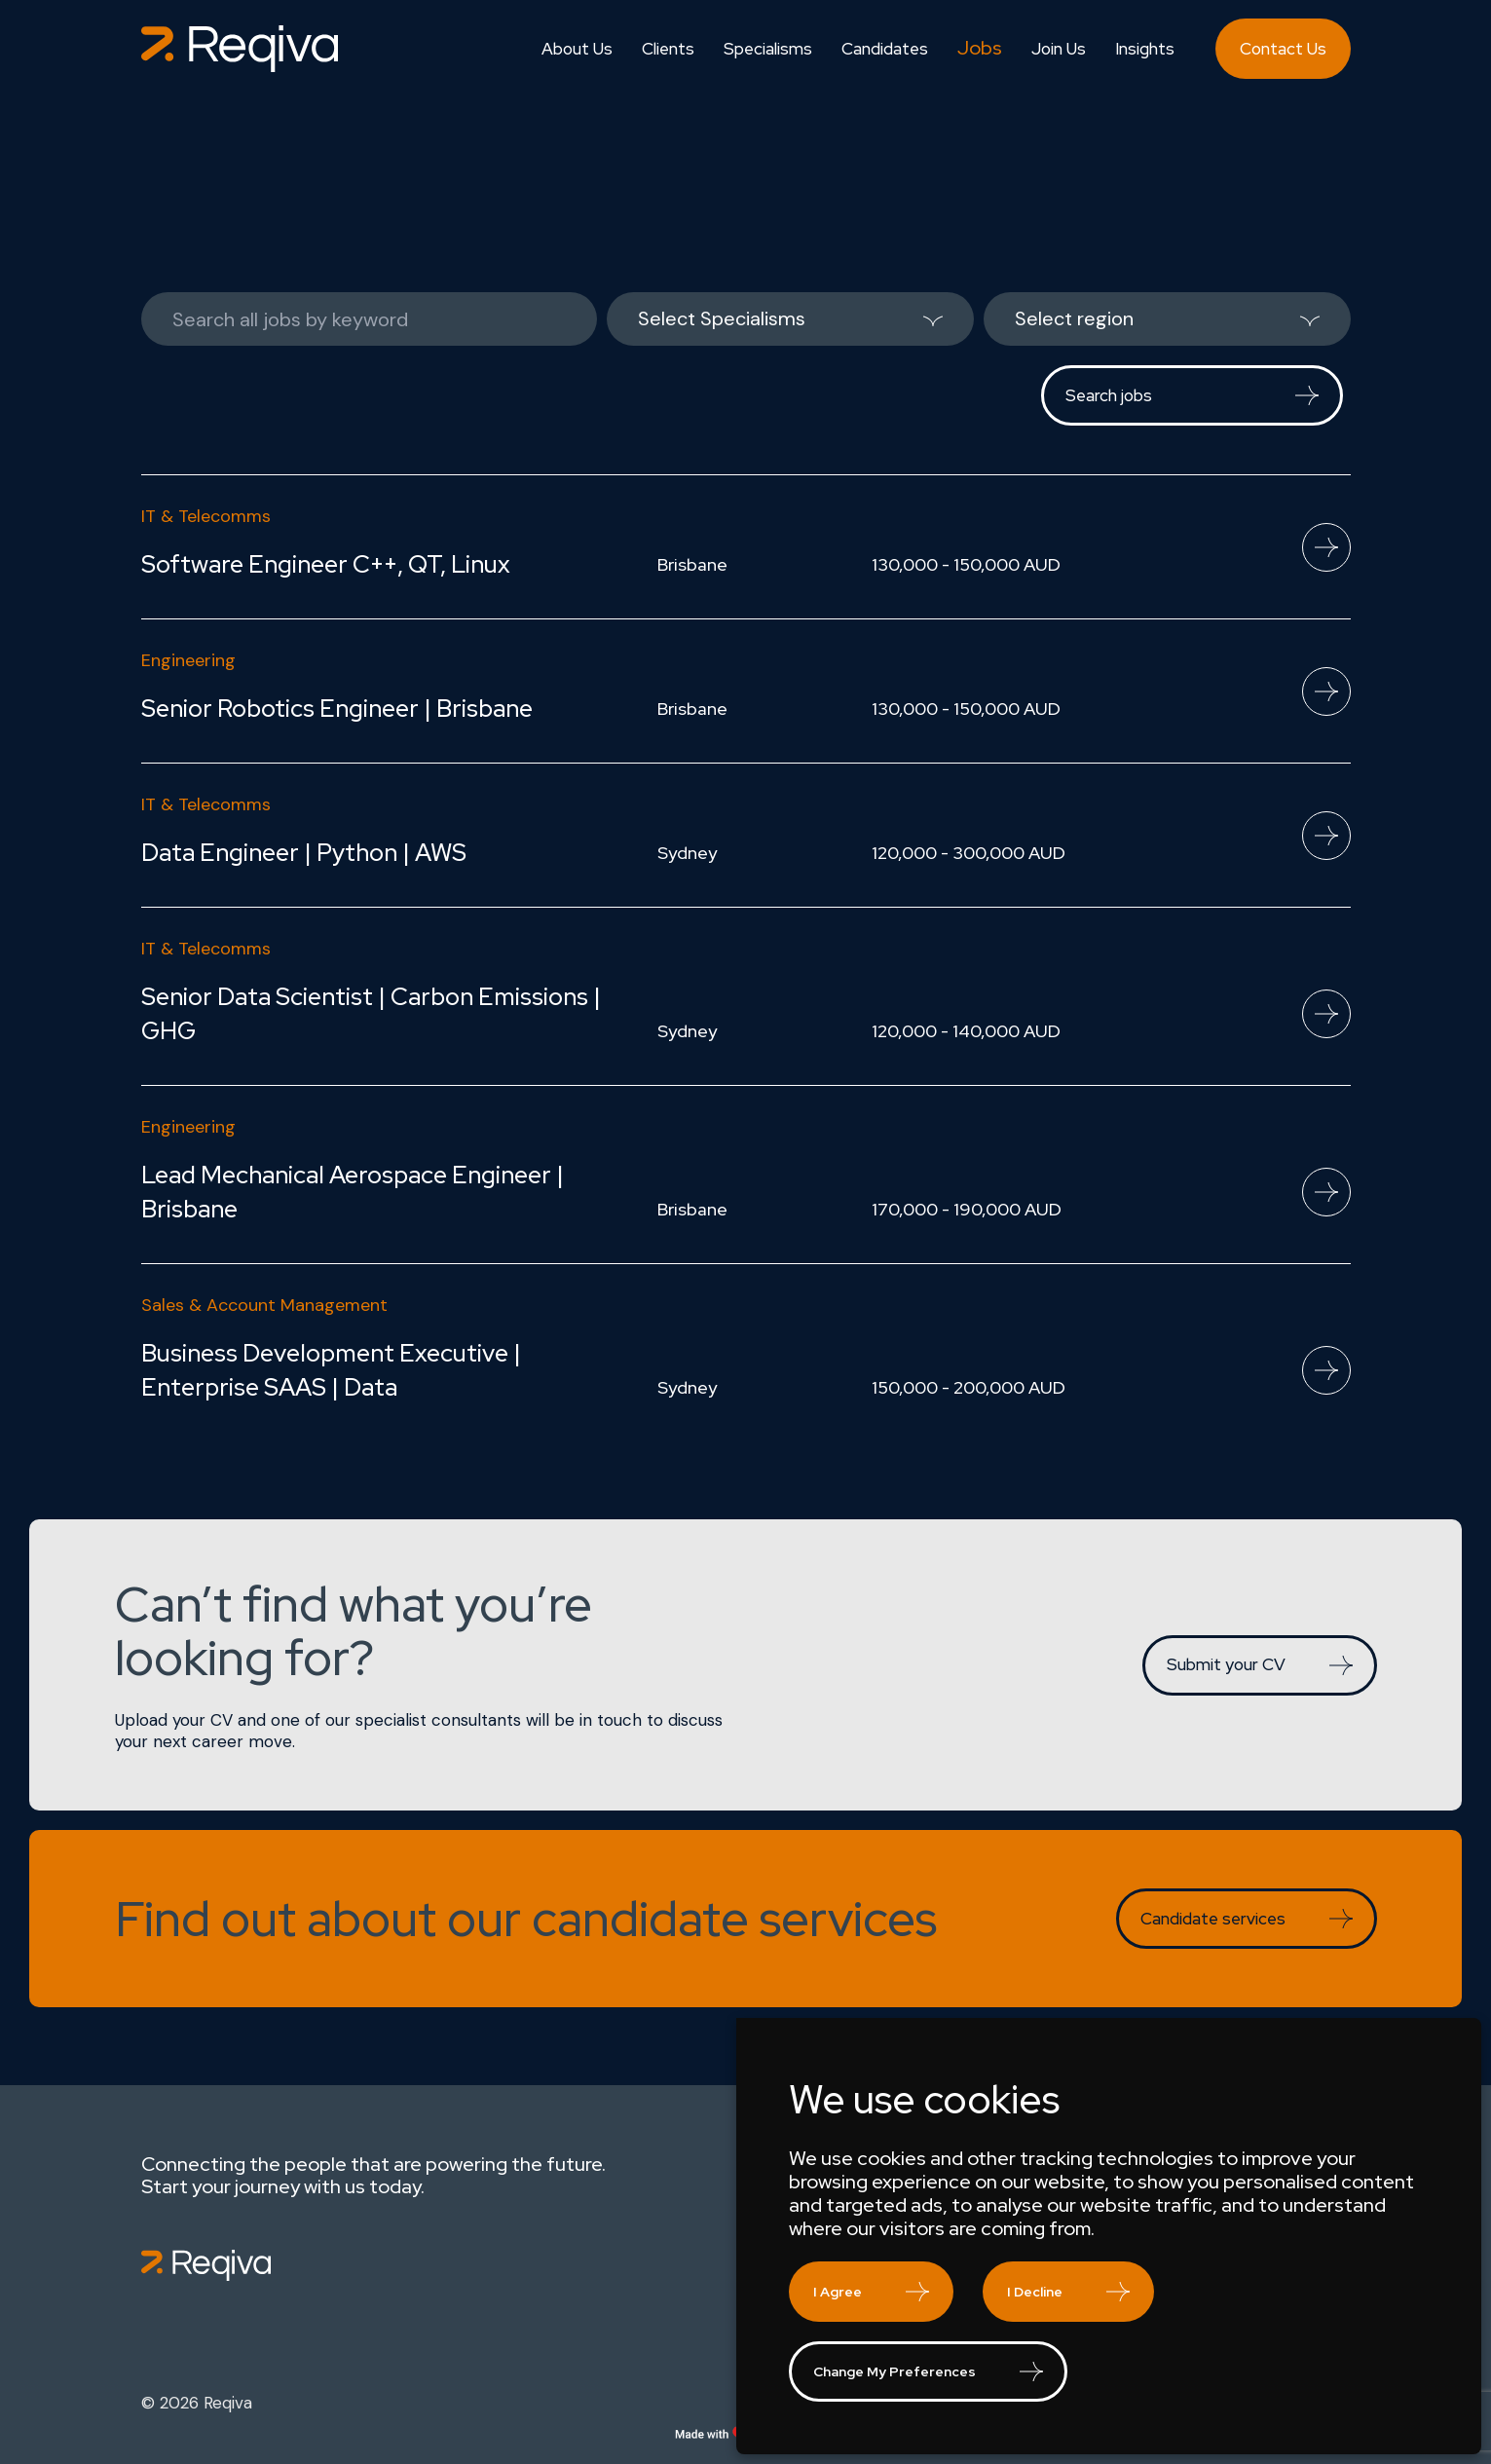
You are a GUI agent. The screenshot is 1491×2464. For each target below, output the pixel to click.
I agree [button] (837, 2291)
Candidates (884, 48)
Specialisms (768, 48)
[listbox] (790, 319)
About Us (577, 48)
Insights (1144, 48)
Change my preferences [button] (894, 2371)
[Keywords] (369, 319)
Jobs (979, 47)
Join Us (1058, 48)
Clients (668, 48)
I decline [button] (1034, 2291)
